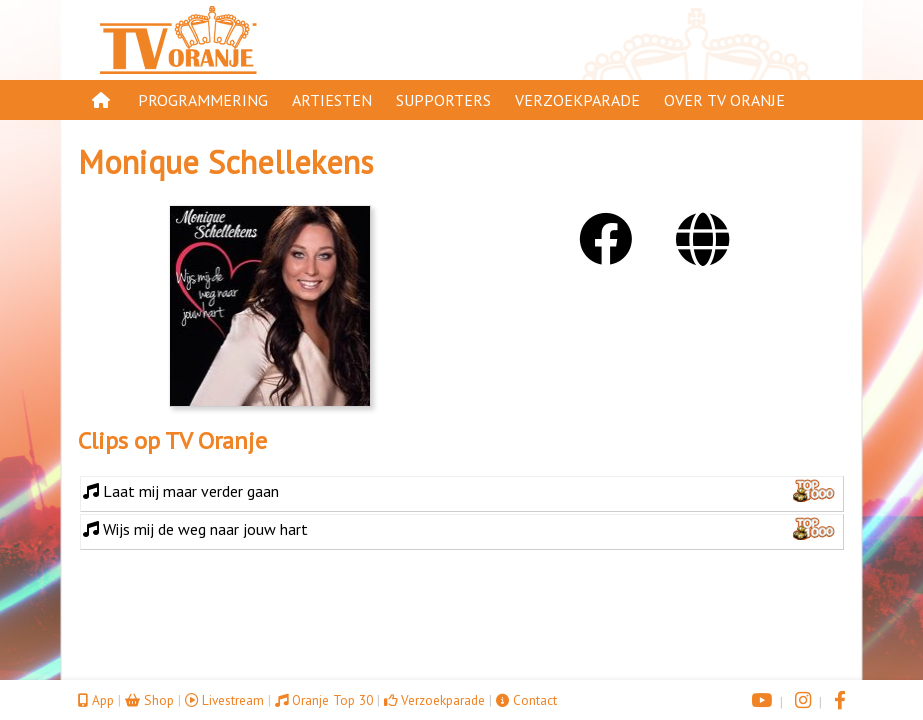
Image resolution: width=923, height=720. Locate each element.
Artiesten (332, 100)
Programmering (203, 100)
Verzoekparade (577, 100)
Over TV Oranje (724, 100)
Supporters (443, 100)
